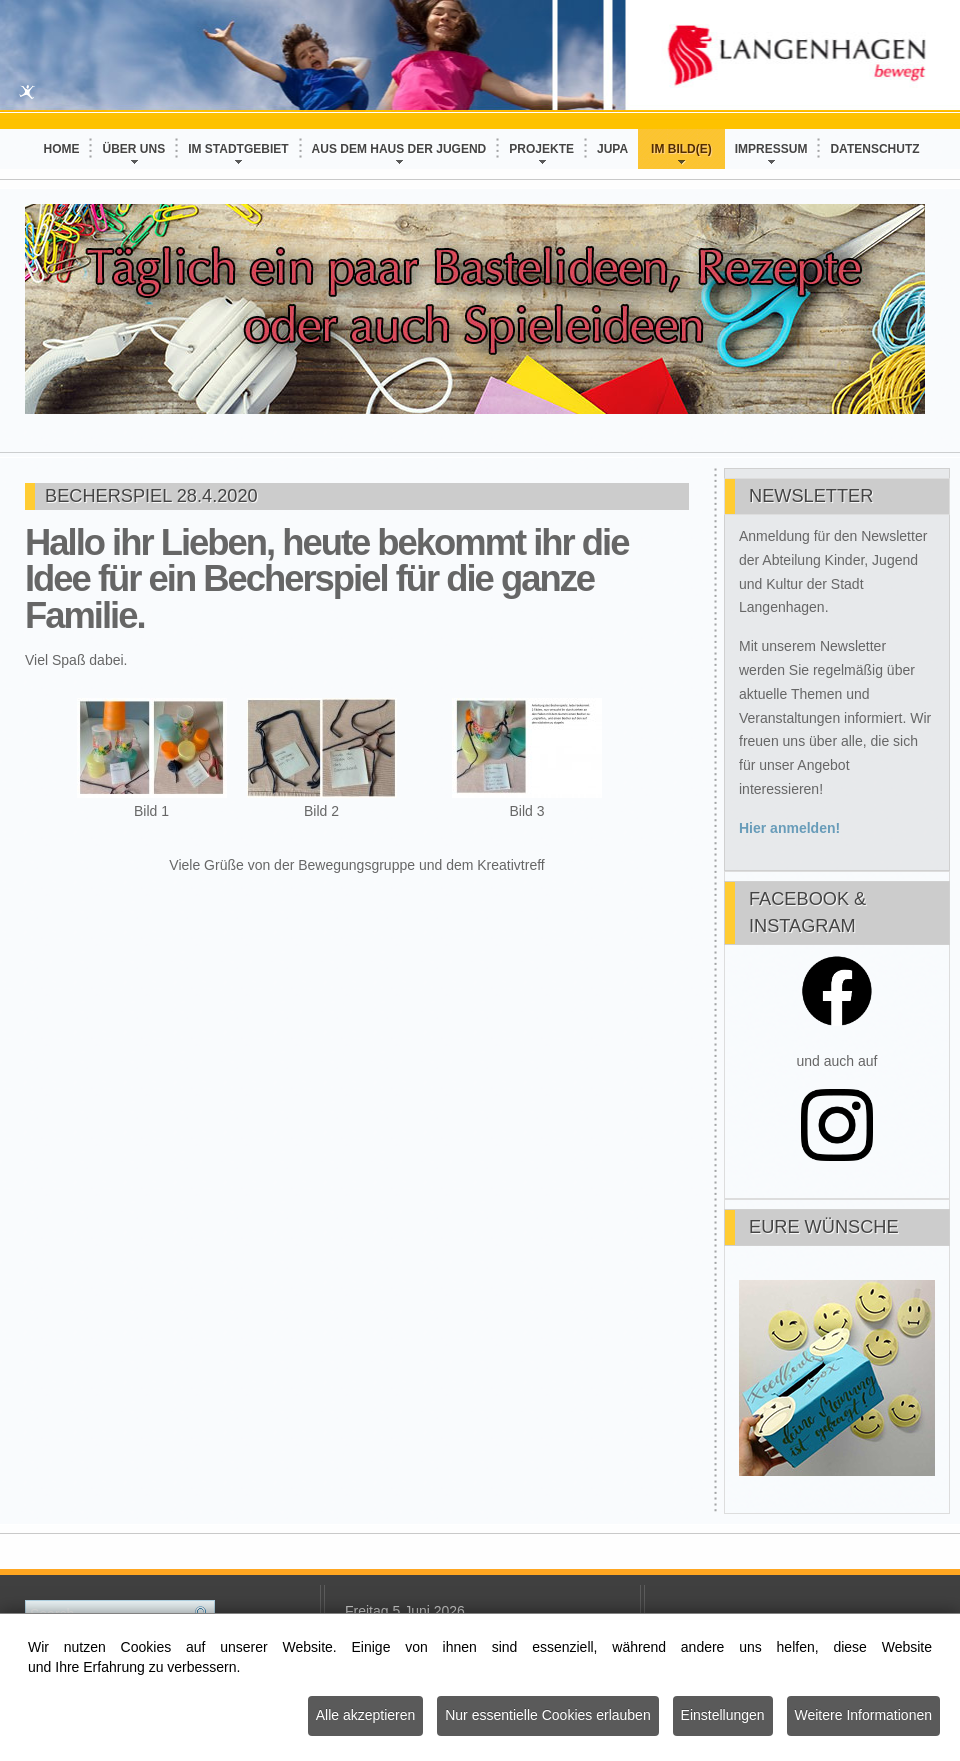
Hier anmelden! (789, 828)
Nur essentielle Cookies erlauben (547, 1716)
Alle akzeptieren (366, 1716)
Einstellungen (723, 1716)
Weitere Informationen (863, 1716)
